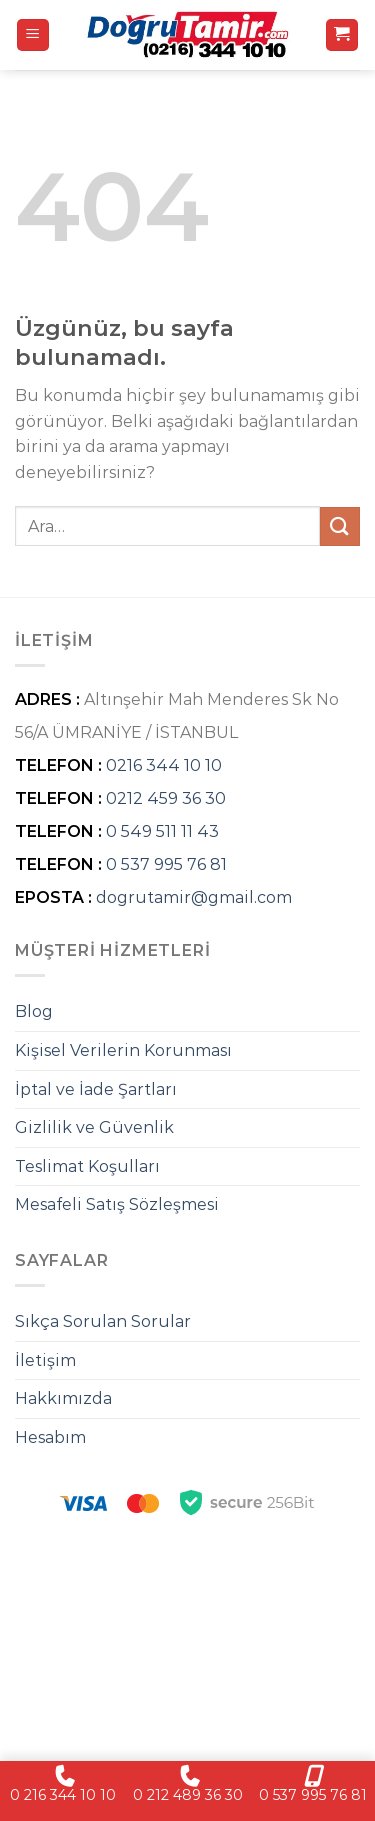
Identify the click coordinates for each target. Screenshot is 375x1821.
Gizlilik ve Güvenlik (94, 1127)
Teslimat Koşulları (87, 1166)
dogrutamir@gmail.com (194, 897)
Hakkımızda (63, 1398)
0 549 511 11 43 (162, 831)
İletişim (45, 1360)
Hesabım (50, 1437)
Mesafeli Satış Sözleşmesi (117, 1204)
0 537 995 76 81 (166, 864)
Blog (34, 1011)
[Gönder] (340, 526)
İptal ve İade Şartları (96, 1089)
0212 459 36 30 (166, 798)
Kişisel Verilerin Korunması (123, 1050)
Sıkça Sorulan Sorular (103, 1321)
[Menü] (33, 35)
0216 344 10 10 (164, 765)
